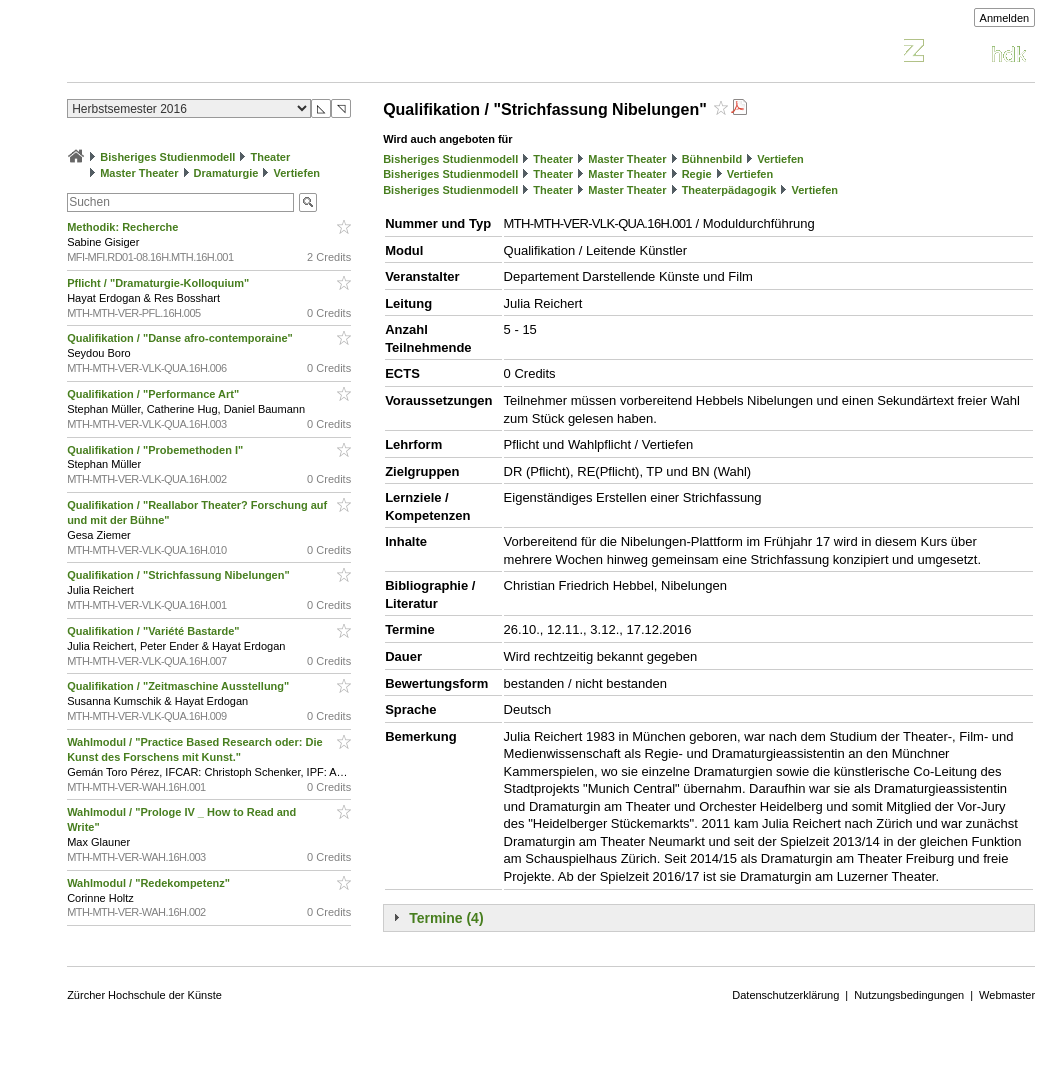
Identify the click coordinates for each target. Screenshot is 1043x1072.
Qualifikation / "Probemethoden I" (156, 450)
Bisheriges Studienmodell (167, 157)
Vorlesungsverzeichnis (214, 53)
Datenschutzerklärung (785, 995)
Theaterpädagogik (729, 190)
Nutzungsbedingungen (909, 995)
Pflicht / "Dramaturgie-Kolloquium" (159, 283)
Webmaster (1007, 995)
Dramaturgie (226, 173)
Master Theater (139, 173)
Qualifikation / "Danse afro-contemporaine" (181, 338)
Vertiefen (297, 173)
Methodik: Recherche (125, 227)
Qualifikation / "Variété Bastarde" (155, 631)
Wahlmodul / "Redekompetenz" (150, 883)
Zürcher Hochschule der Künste (144, 995)
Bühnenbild (712, 159)
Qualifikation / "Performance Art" (154, 394)
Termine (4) (446, 918)
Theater (270, 157)
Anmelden (1005, 18)
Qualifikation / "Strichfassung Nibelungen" (180, 575)
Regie (697, 174)
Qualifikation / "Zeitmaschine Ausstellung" (179, 686)
